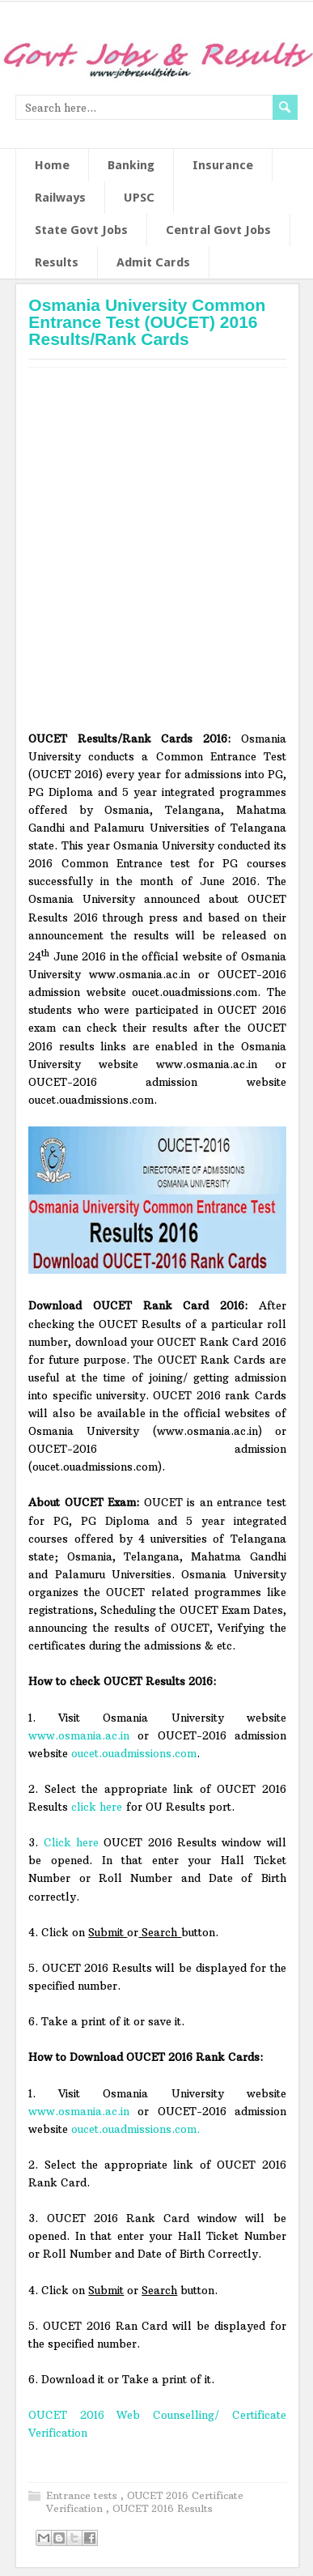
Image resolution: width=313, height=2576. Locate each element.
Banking (131, 165)
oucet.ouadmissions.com (134, 1753)
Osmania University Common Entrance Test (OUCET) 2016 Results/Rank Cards (146, 322)
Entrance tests (83, 2495)
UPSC (139, 197)
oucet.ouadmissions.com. (135, 2129)
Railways (60, 197)
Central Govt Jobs (218, 230)
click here (96, 1806)
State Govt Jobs (81, 230)
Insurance (222, 165)
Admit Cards (153, 262)
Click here (71, 1842)
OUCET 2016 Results (162, 2508)
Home (52, 165)
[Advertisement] (156, 555)
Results (56, 262)
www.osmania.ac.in (78, 1735)
